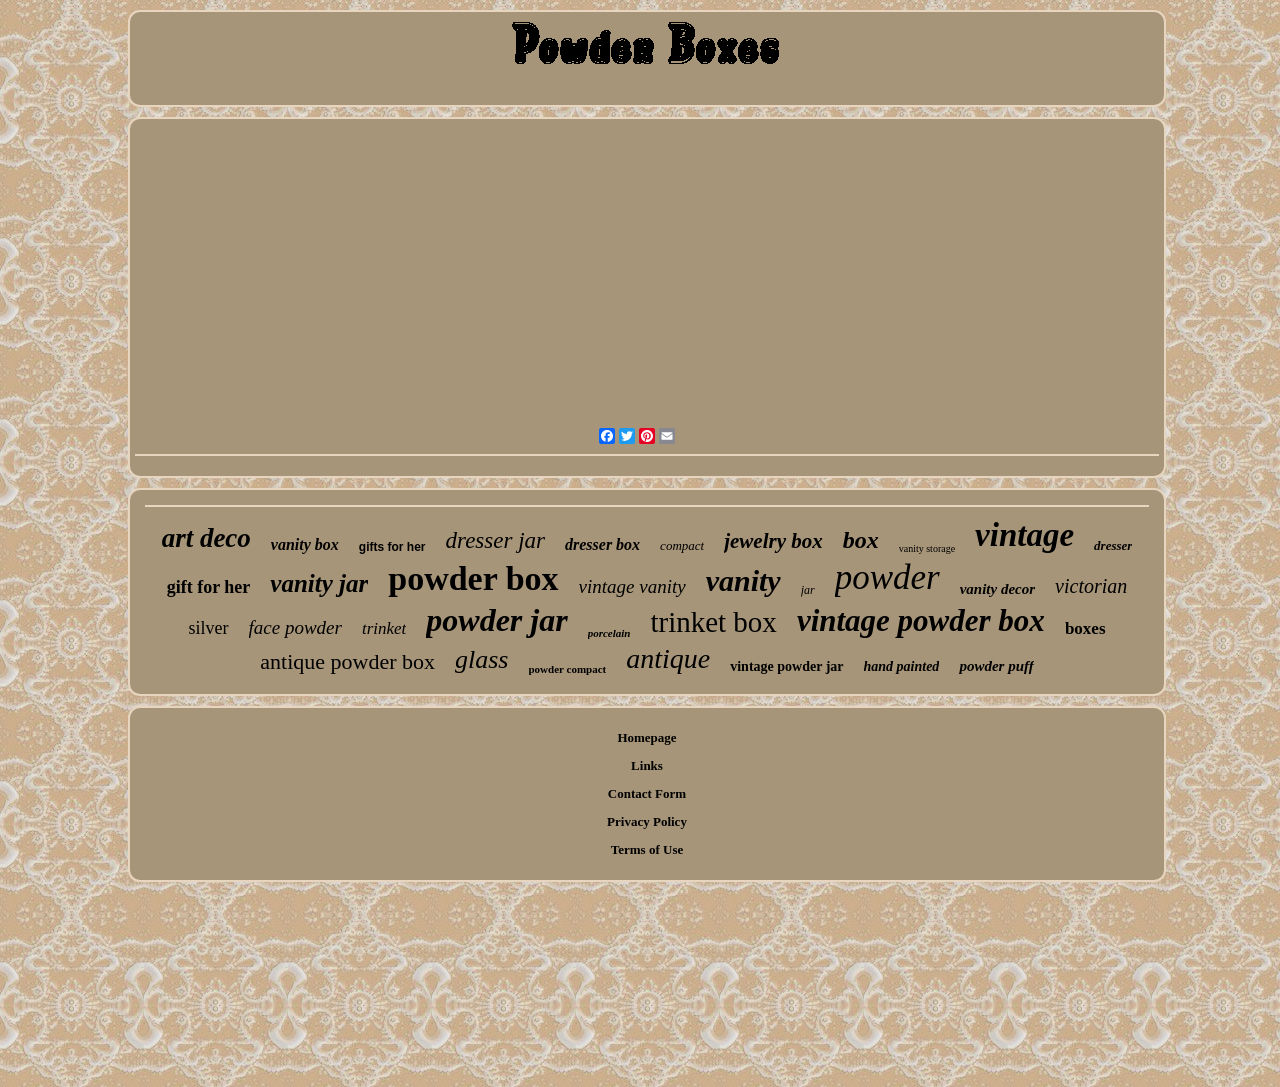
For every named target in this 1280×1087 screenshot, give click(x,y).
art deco (206, 538)
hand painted (902, 666)
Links (647, 765)
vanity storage (927, 548)
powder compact (568, 669)
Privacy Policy (647, 821)
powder (887, 577)
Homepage (646, 737)
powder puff (996, 666)
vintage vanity (632, 586)
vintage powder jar (786, 666)
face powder (295, 627)
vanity (743, 580)
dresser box (602, 544)
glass (481, 659)
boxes (1085, 628)
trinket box (713, 622)
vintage (1024, 535)
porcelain (609, 633)
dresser (1113, 545)
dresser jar (495, 540)
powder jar (496, 620)
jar (808, 590)
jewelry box (773, 541)
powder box (473, 578)
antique (668, 658)
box (861, 540)
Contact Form (647, 793)
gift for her (209, 587)
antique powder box (347, 661)
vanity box (305, 544)
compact (682, 545)
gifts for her (392, 547)
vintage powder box (921, 620)
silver (209, 628)
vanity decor (997, 589)
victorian (1091, 586)
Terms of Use (647, 849)
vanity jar (319, 583)
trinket (384, 628)
